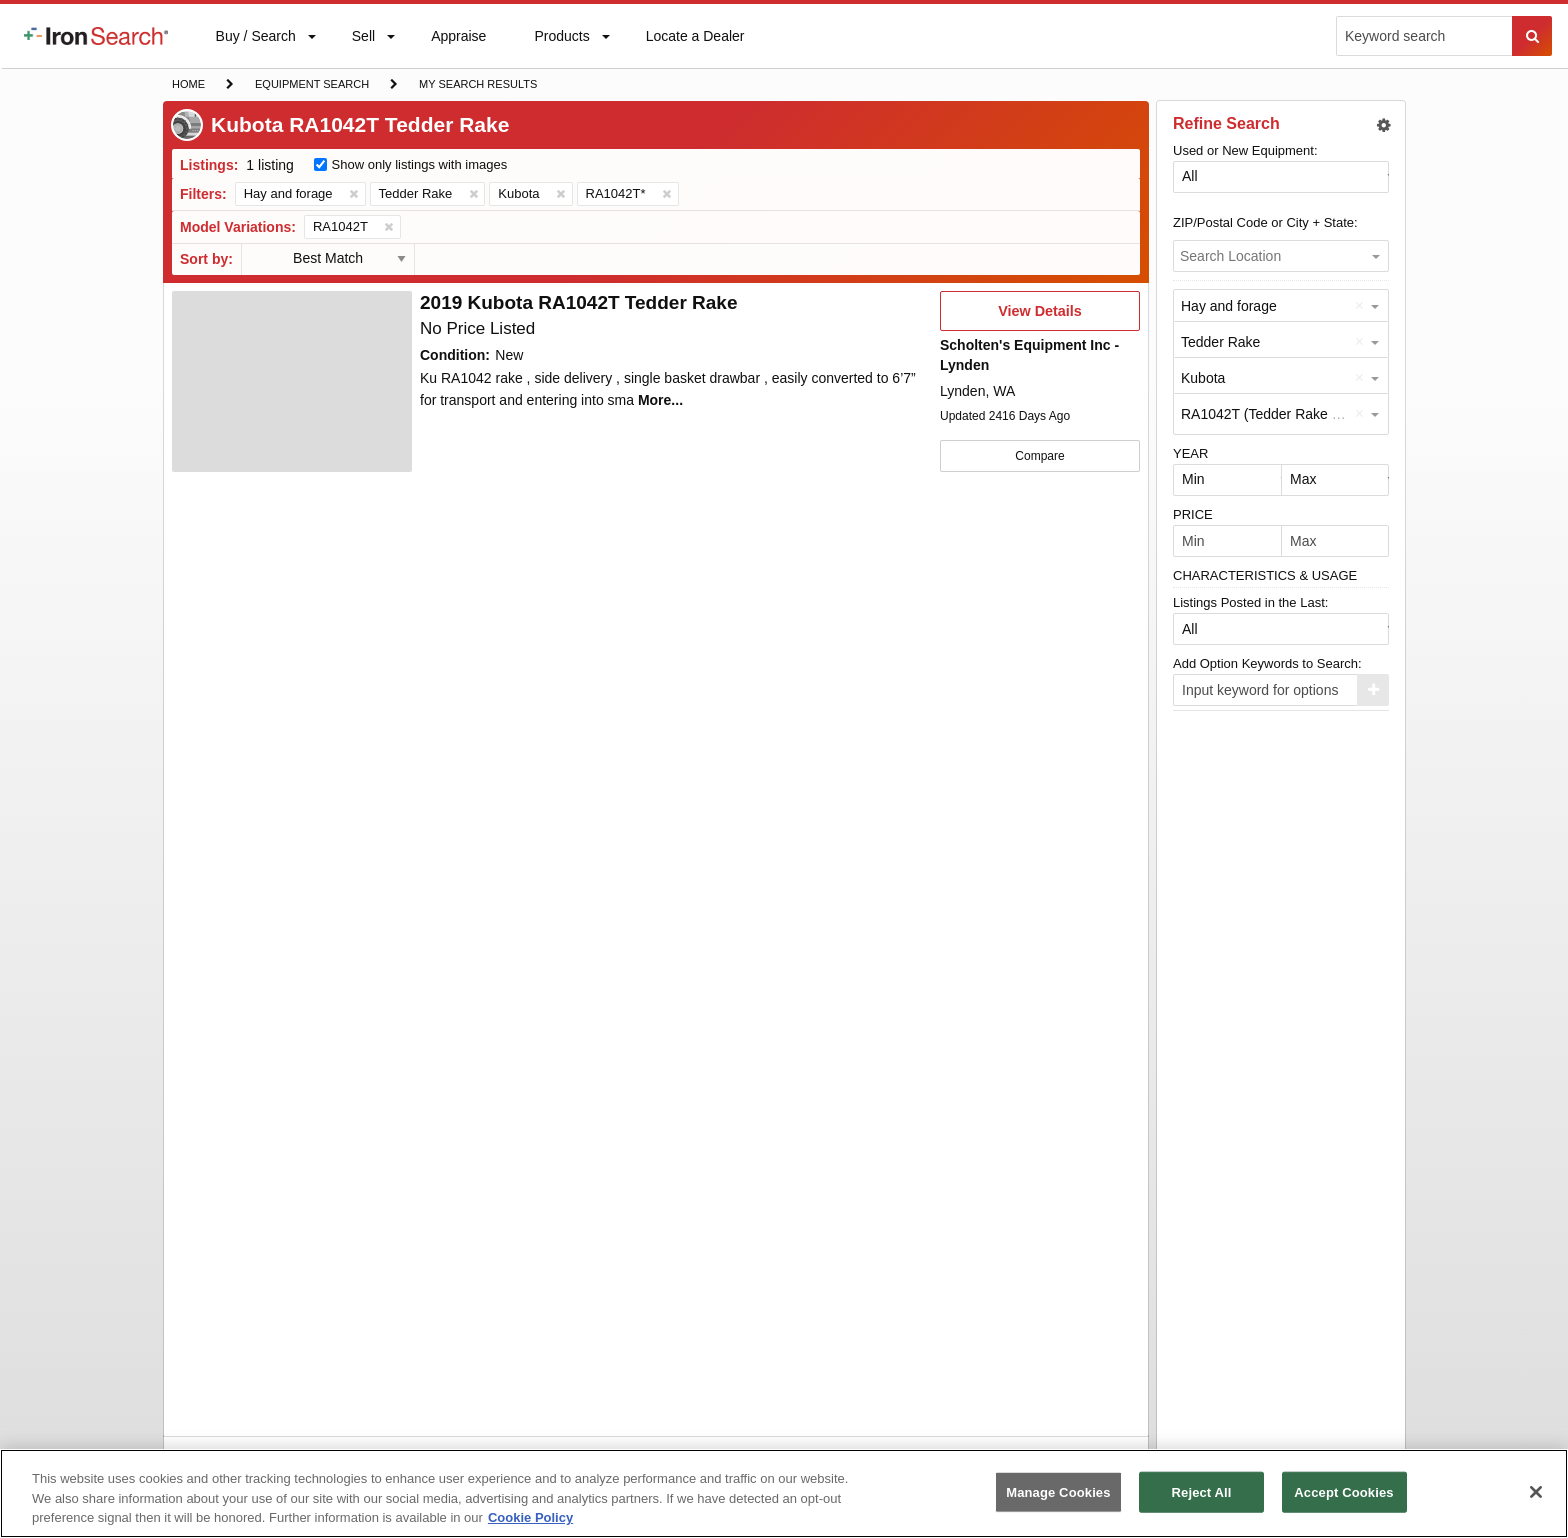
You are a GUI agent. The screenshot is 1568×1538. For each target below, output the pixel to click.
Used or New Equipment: (1245, 150)
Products (561, 40)
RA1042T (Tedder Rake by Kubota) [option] (1290, 414)
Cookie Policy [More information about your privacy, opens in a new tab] (530, 1517)
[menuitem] (96, 36)
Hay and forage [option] (1229, 306)
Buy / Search (255, 48)
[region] (784, 1493)
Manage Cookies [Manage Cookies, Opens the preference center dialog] (1058, 1491)
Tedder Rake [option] (1220, 342)
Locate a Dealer (695, 48)
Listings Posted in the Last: (1250, 602)
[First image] (292, 382)
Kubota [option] (1203, 378)
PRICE (1193, 514)
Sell (363, 40)
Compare (1039, 456)
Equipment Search (311, 86)
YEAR (1190, 453)
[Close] (1536, 1492)
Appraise (458, 40)
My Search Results (477, 86)
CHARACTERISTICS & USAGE (1265, 575)
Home (188, 82)
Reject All (1202, 1491)
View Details (1039, 317)
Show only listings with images (420, 164)
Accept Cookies (1343, 1491)
